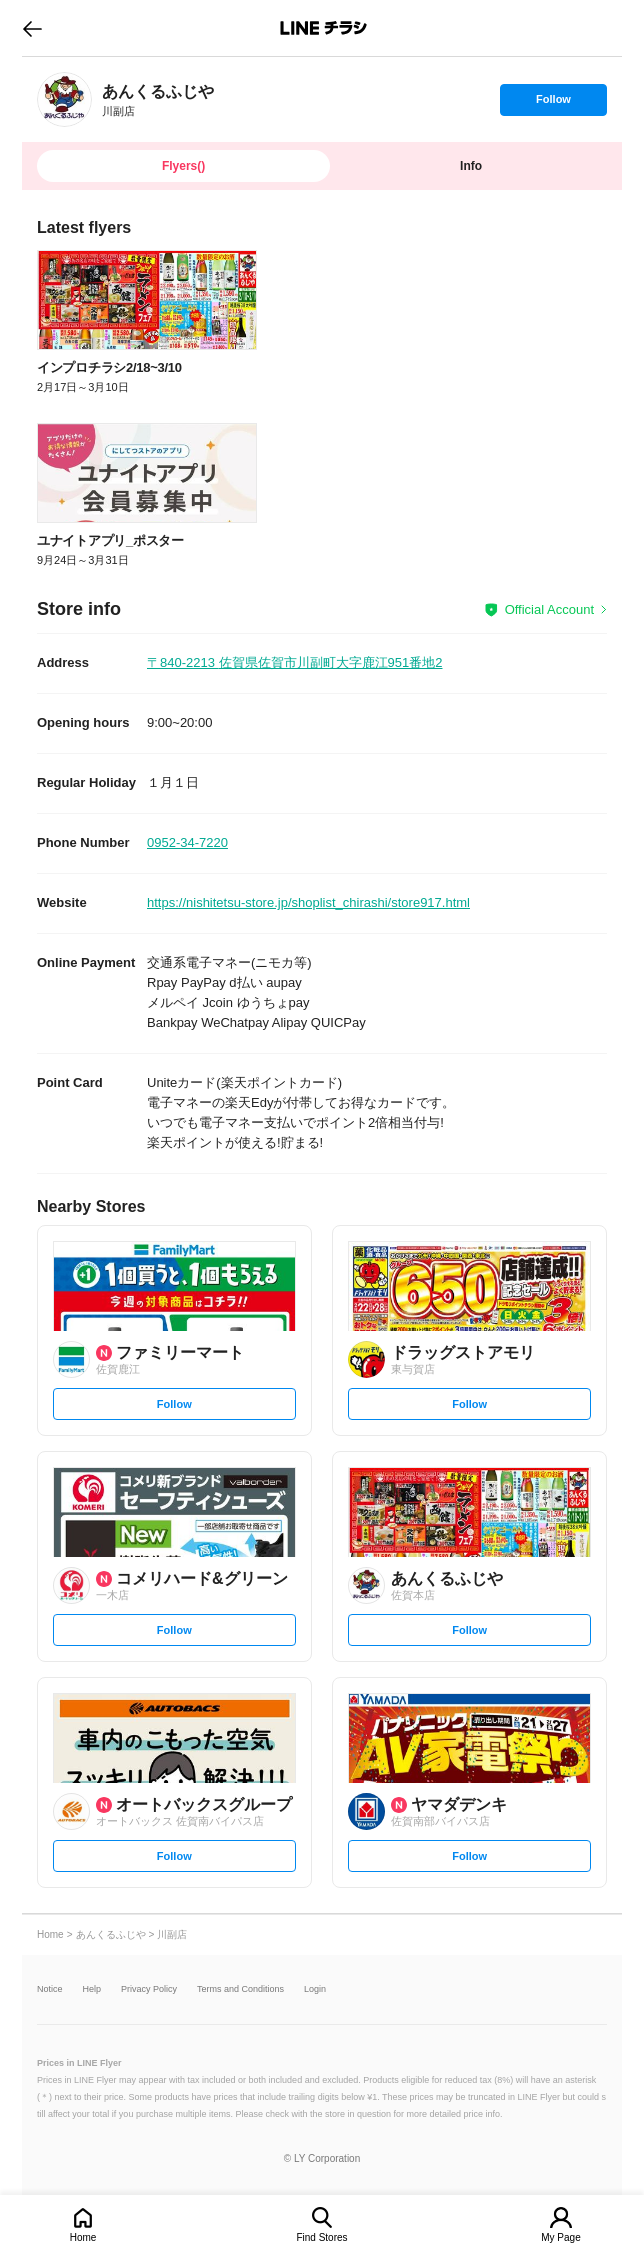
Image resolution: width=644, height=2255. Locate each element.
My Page (560, 2237)
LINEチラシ (323, 28)
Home (83, 2237)
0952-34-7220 (187, 842)
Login (315, 1989)
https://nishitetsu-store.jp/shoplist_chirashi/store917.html (308, 902)
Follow (553, 104)
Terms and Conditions (240, 1989)
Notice (50, 1989)
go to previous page (32, 28)
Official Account (549, 609)
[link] (64, 99)
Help (92, 1989)
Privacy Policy (149, 1989)
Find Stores (321, 2237)
